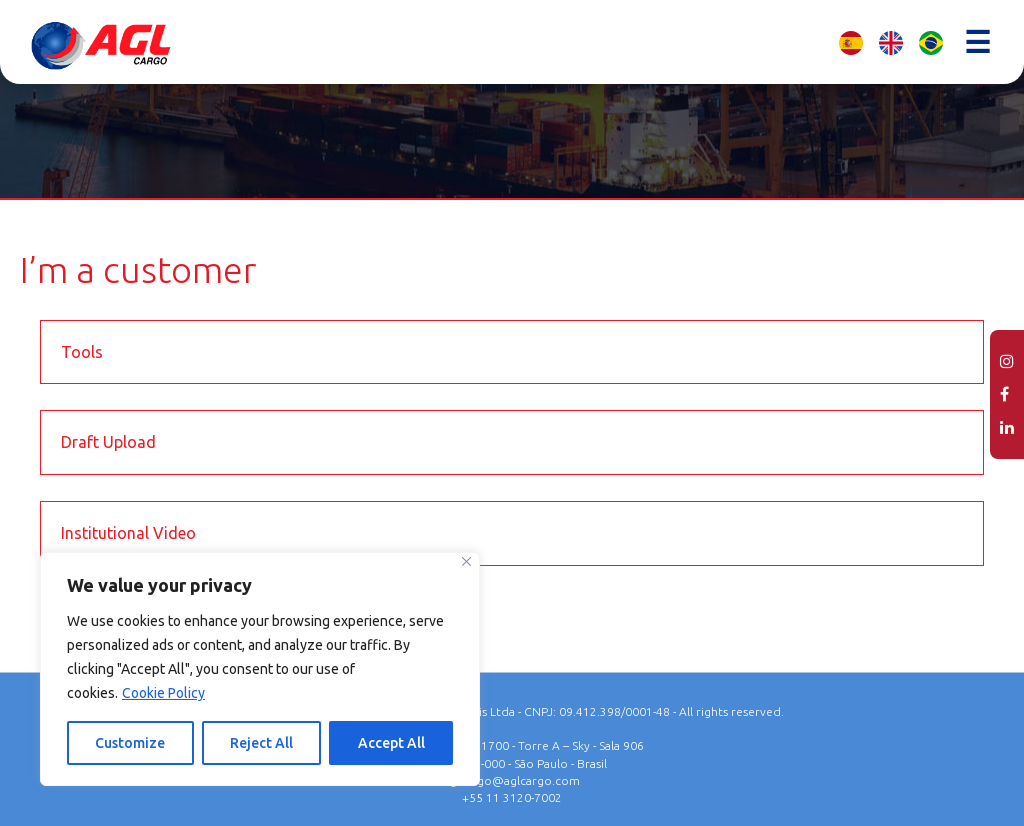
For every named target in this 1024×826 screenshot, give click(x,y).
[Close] (466, 561)
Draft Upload (108, 442)
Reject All (261, 743)
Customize (130, 743)
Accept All (391, 743)
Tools (82, 352)
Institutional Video (128, 533)
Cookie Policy (163, 693)
